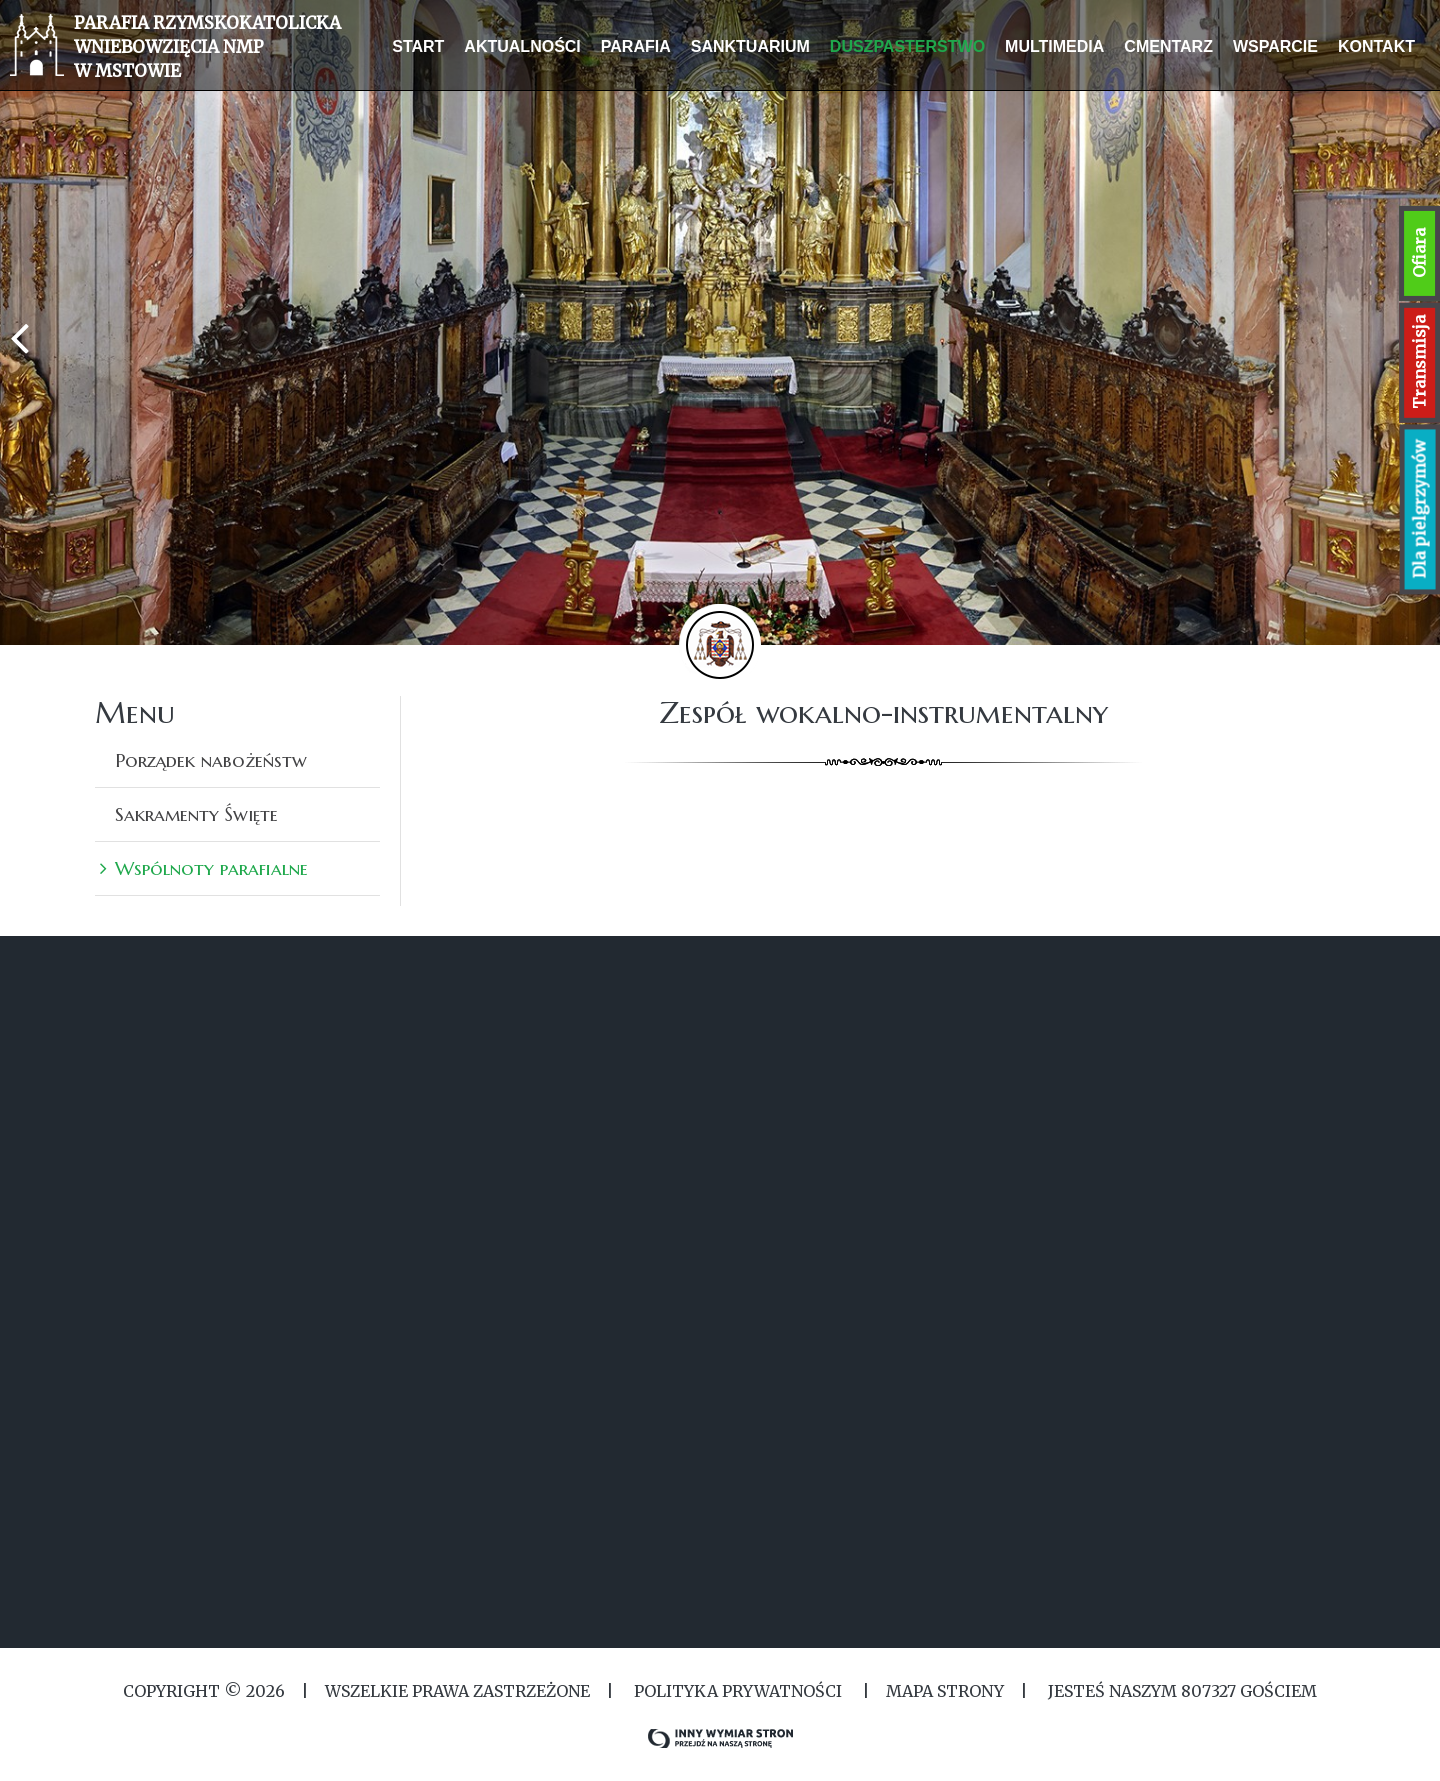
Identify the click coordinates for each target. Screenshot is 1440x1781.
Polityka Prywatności (738, 1691)
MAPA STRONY (945, 1691)
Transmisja (1419, 362)
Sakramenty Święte (196, 814)
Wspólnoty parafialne (211, 868)
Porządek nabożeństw (211, 760)
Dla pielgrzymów (1420, 509)
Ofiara (1419, 253)
